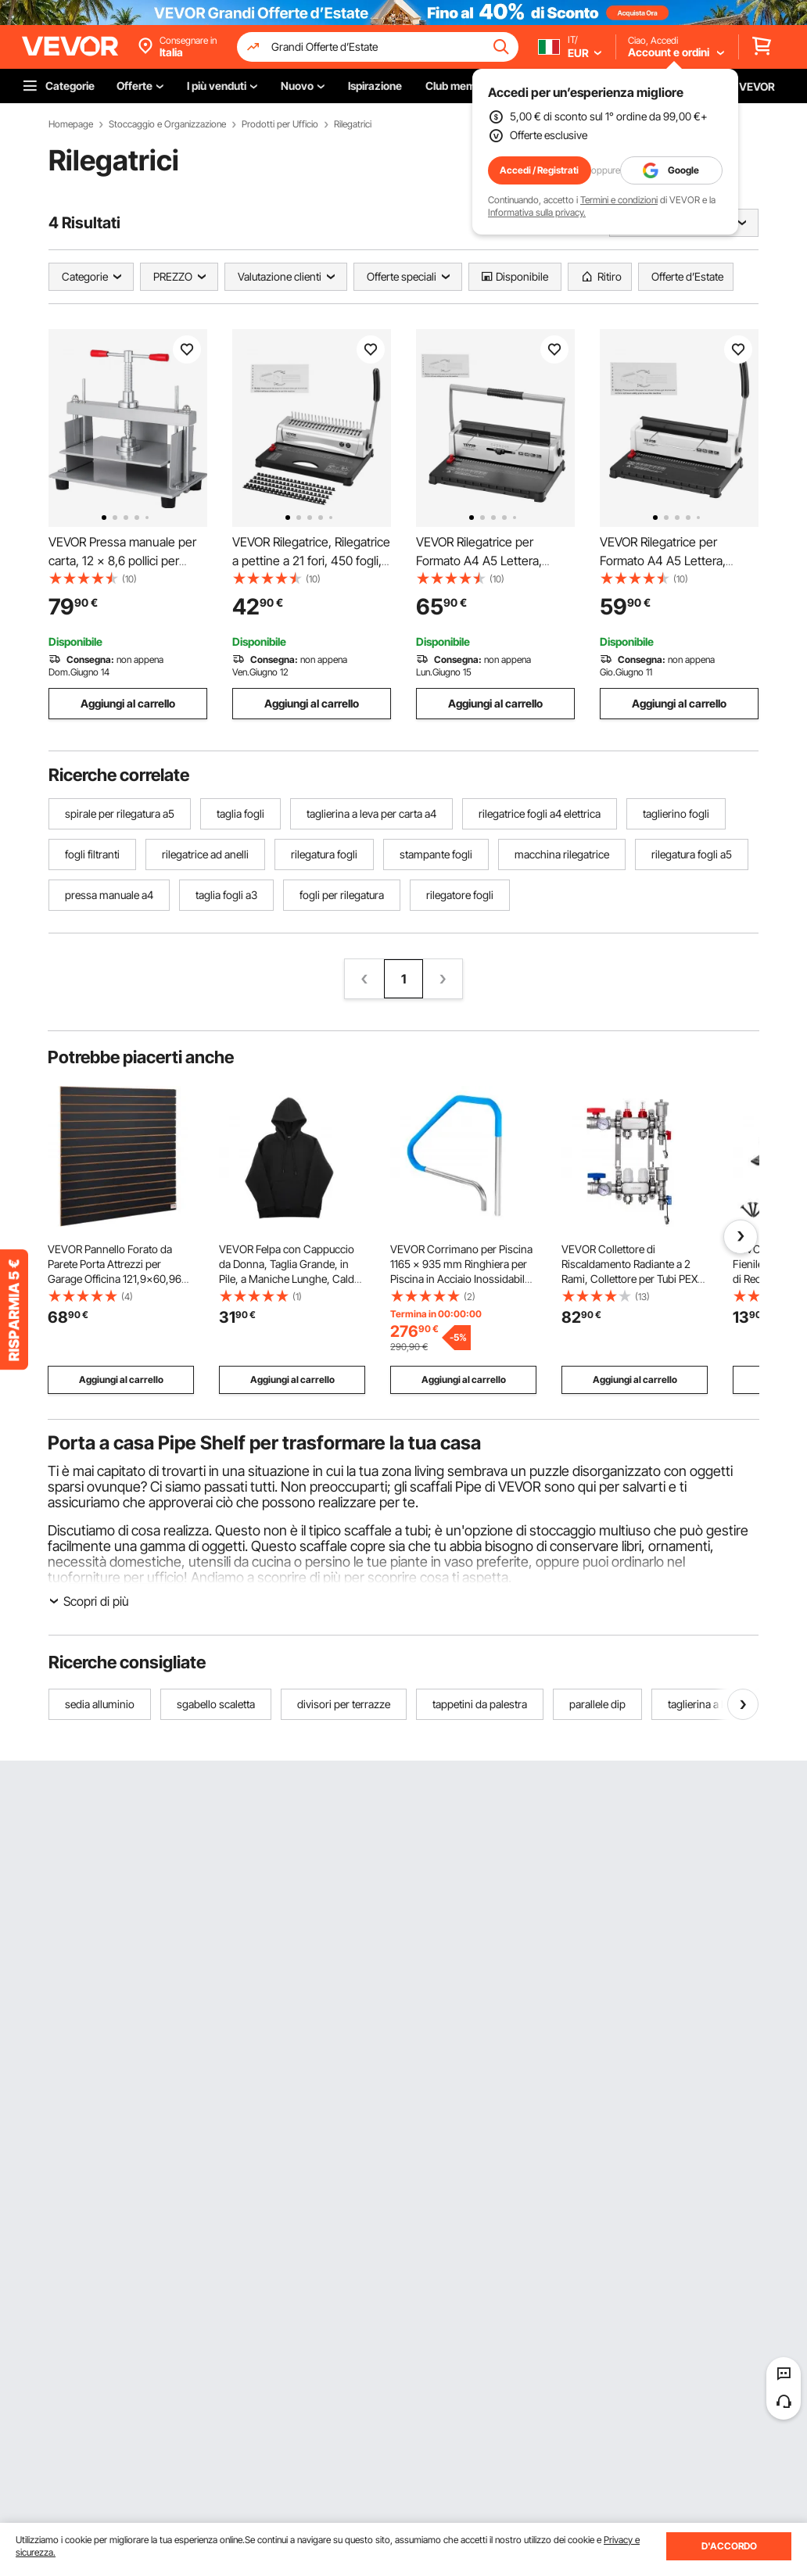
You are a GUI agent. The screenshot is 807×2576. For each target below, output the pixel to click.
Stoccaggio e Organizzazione (167, 124)
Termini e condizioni (619, 200)
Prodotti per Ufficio (280, 124)
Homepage (70, 124)
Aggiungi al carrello (128, 703)
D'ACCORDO (729, 2546)
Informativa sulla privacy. (537, 212)
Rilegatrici (352, 124)
